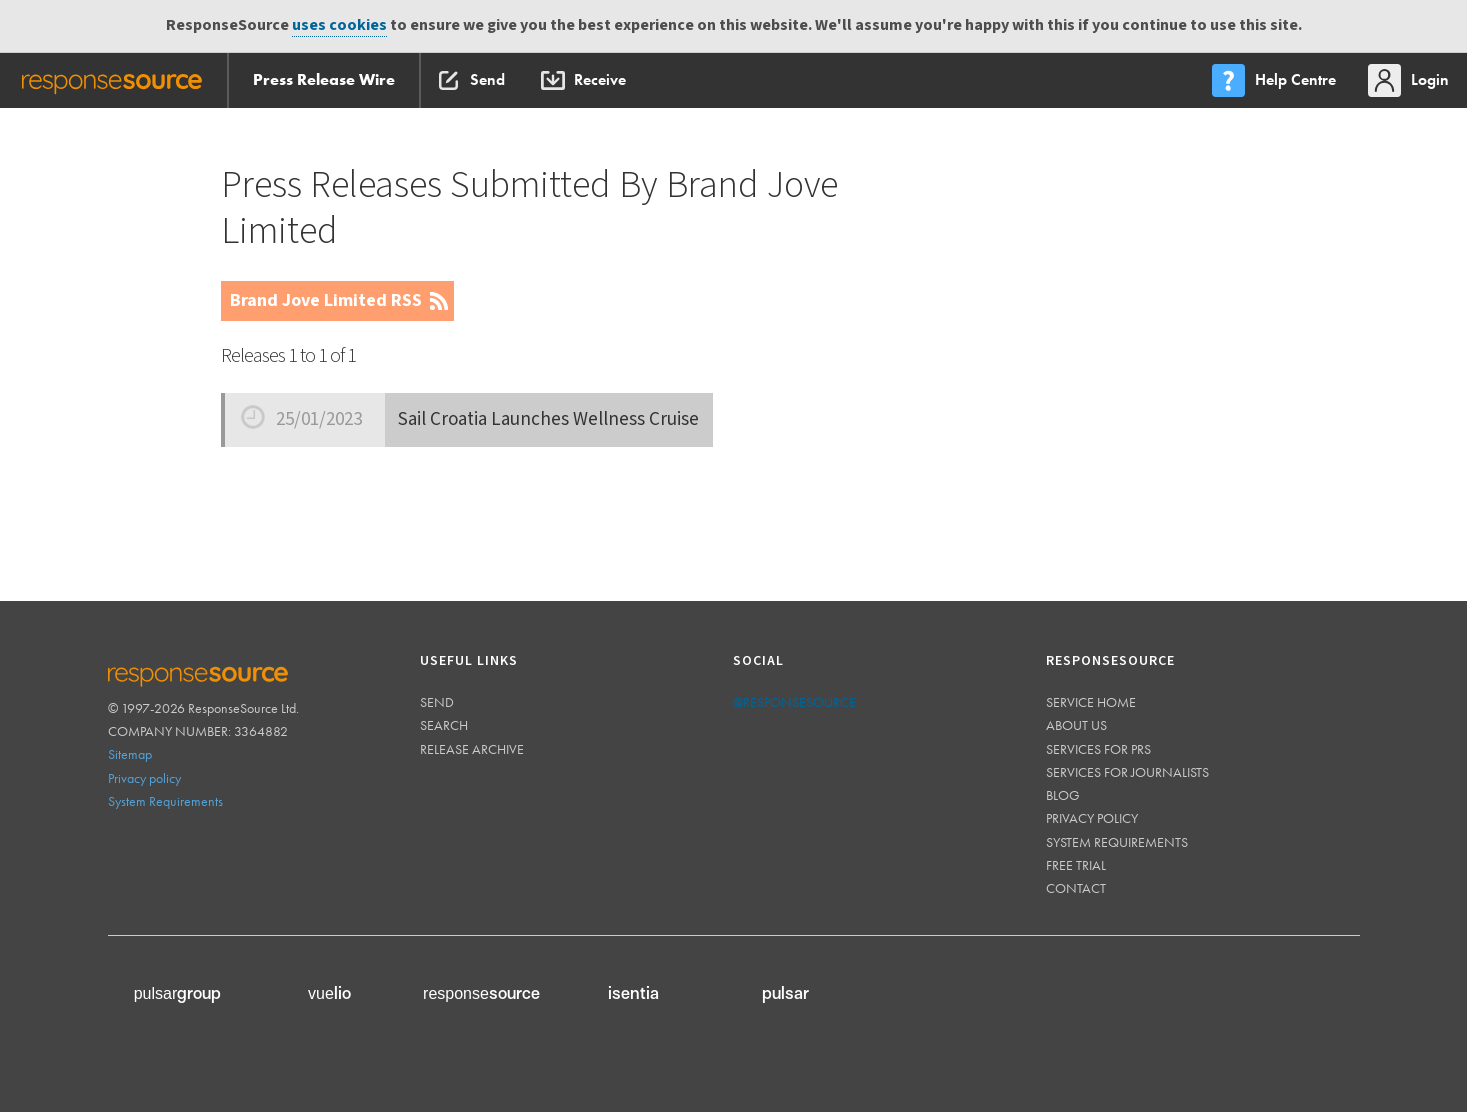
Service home (1091, 702)
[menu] (1276, 80)
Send (437, 702)
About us (1076, 725)
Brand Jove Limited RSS (326, 300)
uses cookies (339, 25)
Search (444, 725)
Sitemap (130, 754)
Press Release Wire (324, 79)
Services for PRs (1098, 749)
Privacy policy (144, 778)
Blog (1063, 795)
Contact (1076, 888)
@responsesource (794, 702)
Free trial (1076, 865)
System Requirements (165, 801)
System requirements (1117, 842)
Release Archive (472, 749)
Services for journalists (1127, 772)
